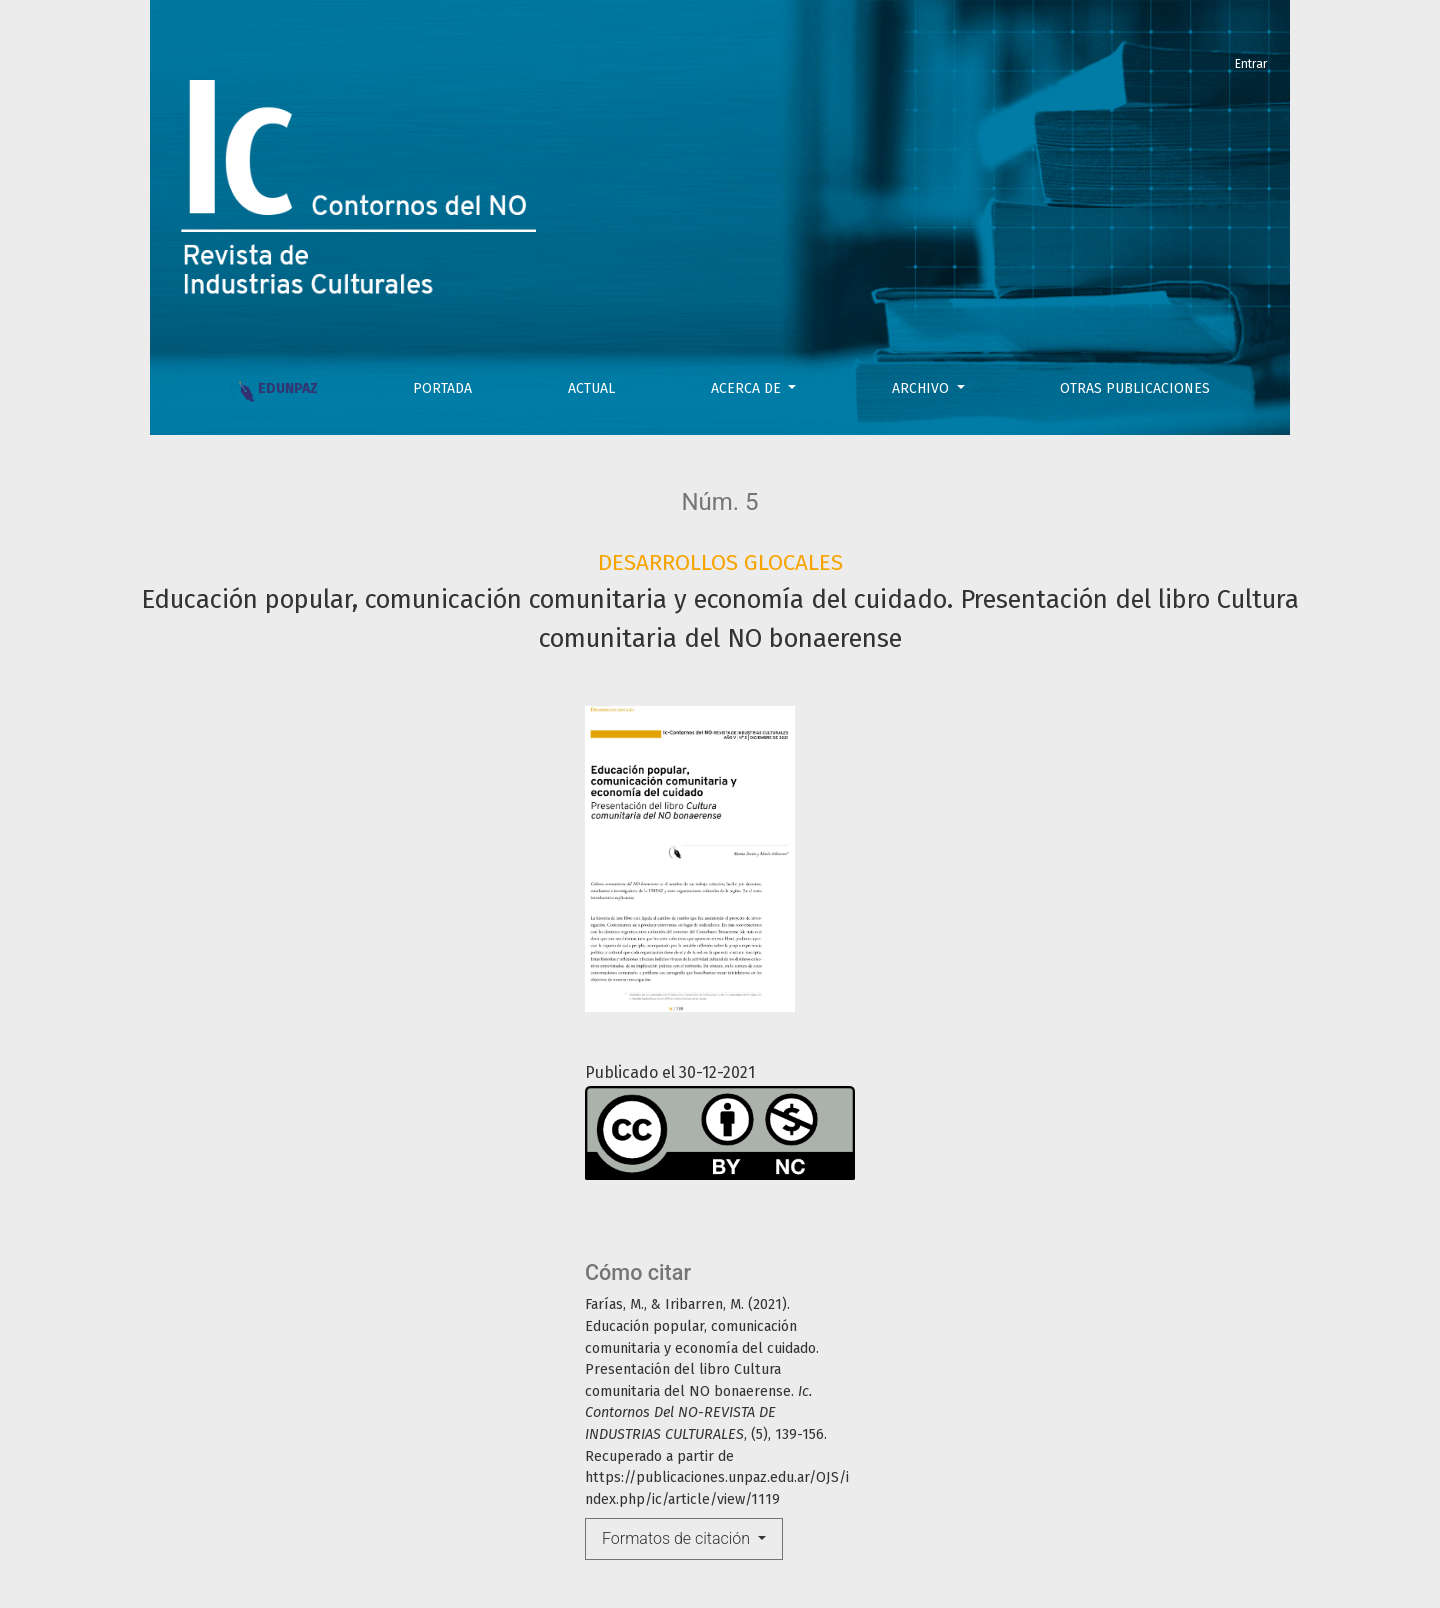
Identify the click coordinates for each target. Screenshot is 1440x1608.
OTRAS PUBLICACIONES (1135, 388)
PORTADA (442, 388)
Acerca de (748, 388)
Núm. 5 (719, 502)
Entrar (1251, 64)
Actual (591, 388)
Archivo (922, 388)
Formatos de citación (678, 1538)
